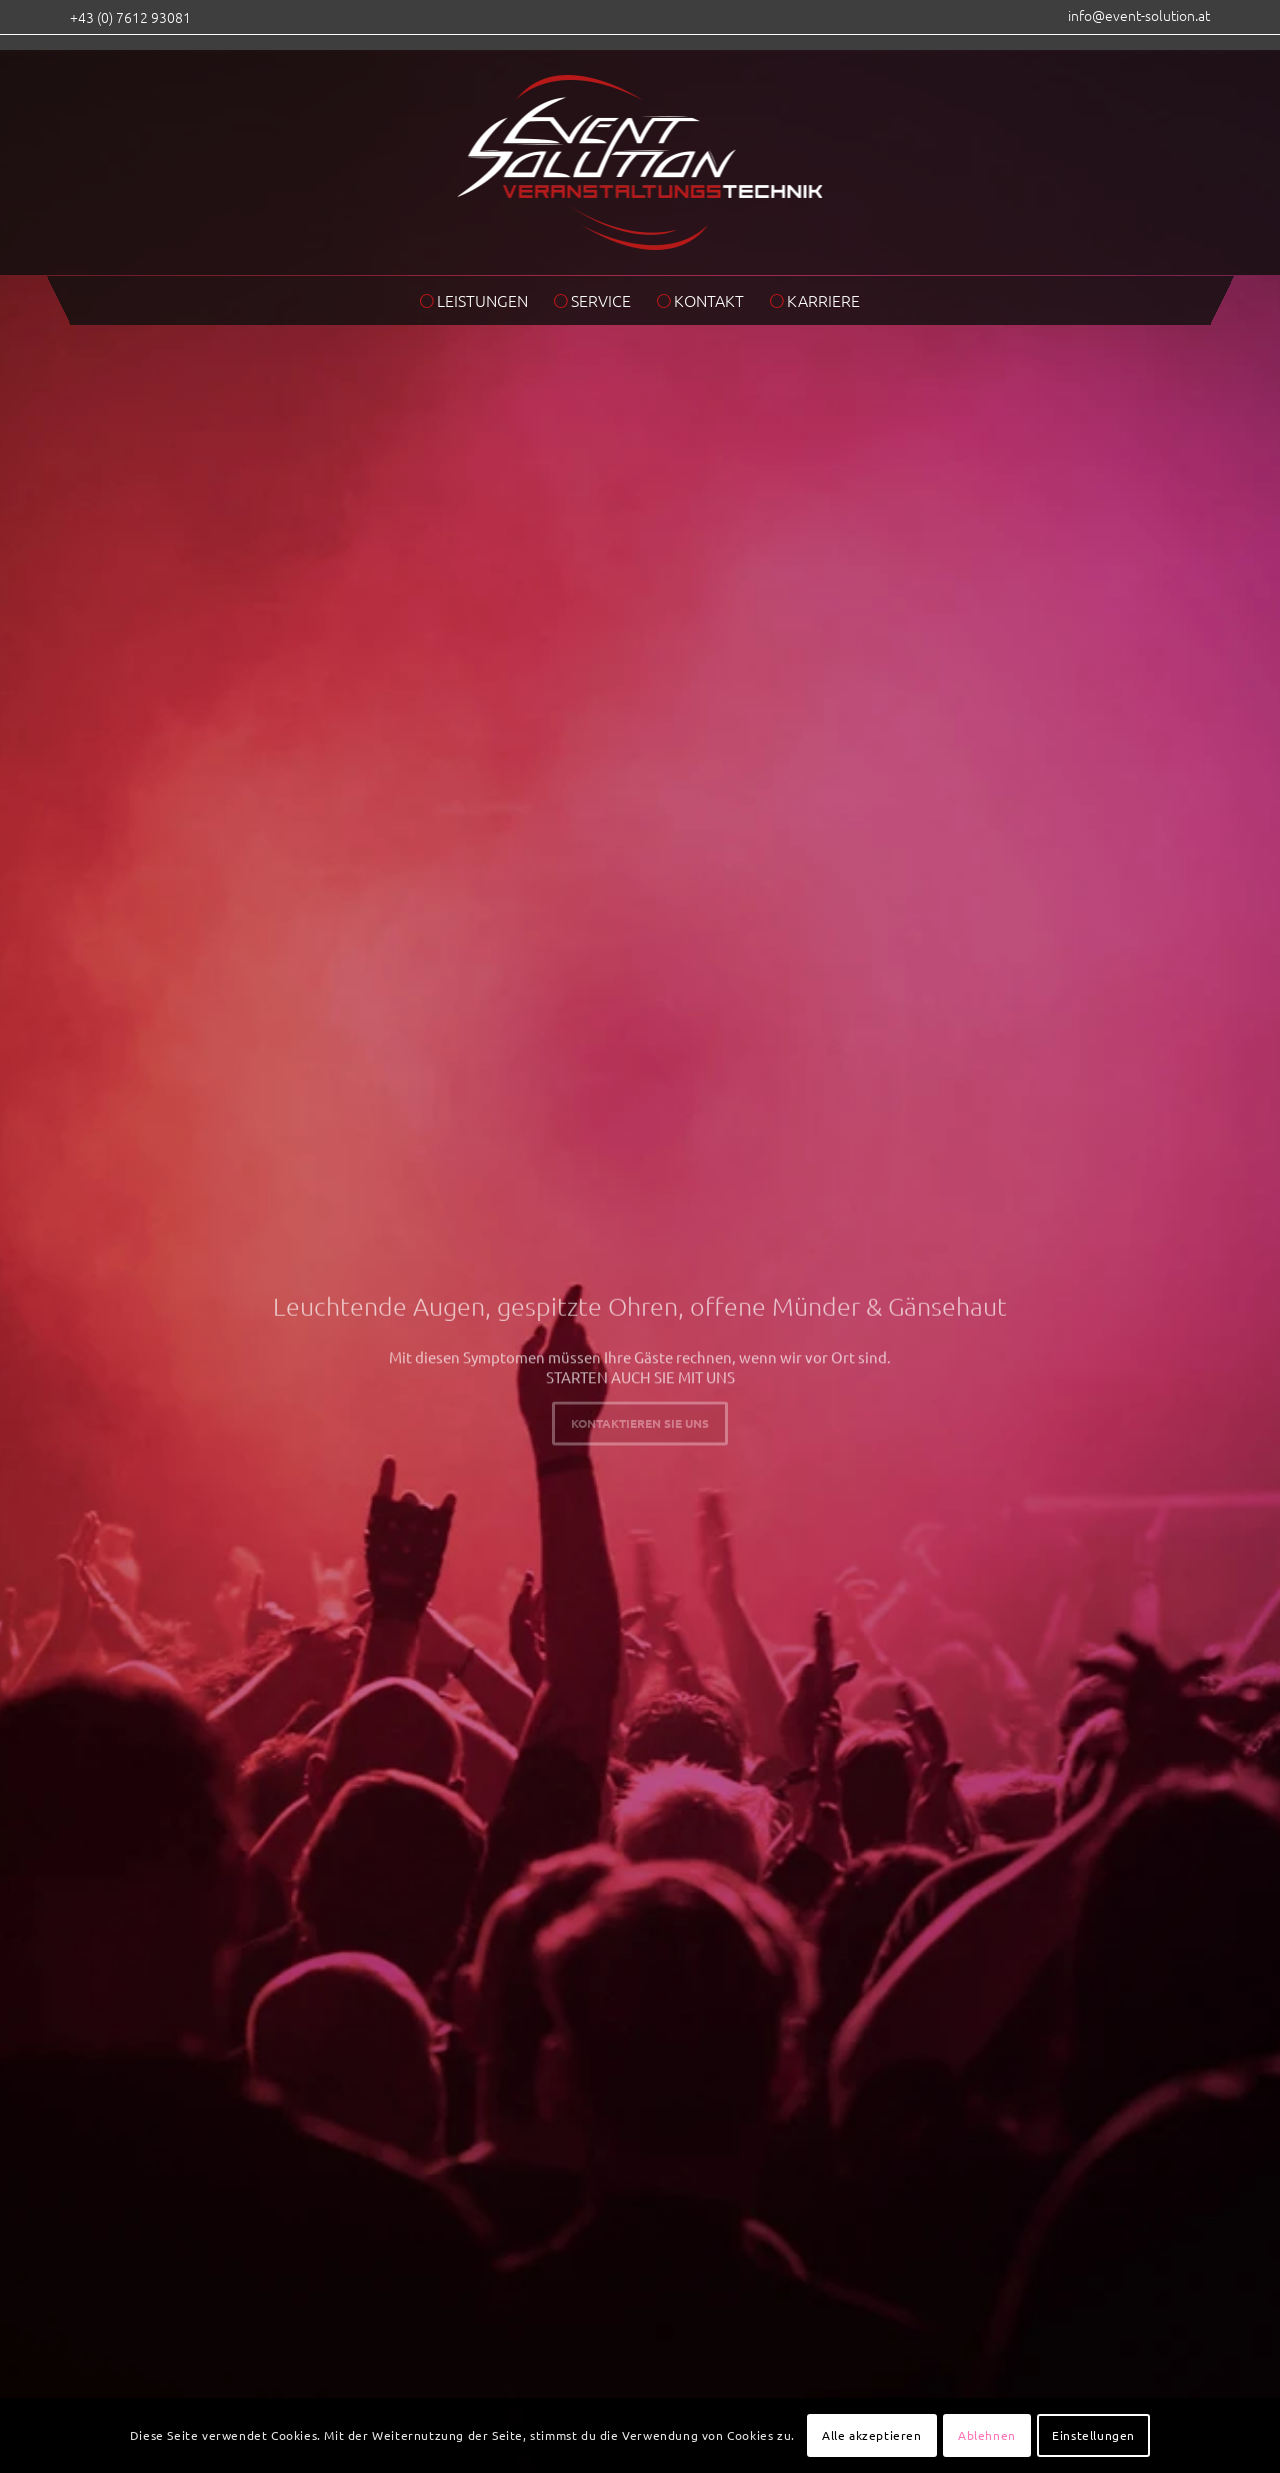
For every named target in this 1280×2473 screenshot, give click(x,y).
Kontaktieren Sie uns (640, 1420)
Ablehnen (987, 2435)
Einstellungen (1093, 2435)
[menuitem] (1134, 20)
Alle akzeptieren (872, 2435)
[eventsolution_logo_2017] (640, 155)
